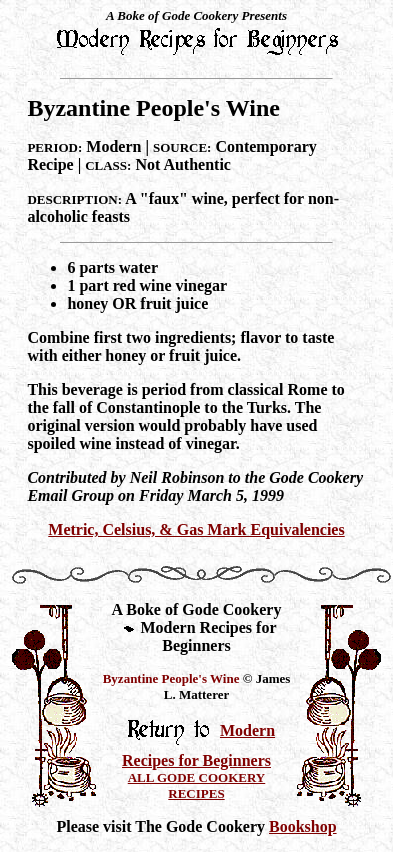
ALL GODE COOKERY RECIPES (197, 785)
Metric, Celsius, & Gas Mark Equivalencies (196, 529)
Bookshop (303, 826)
